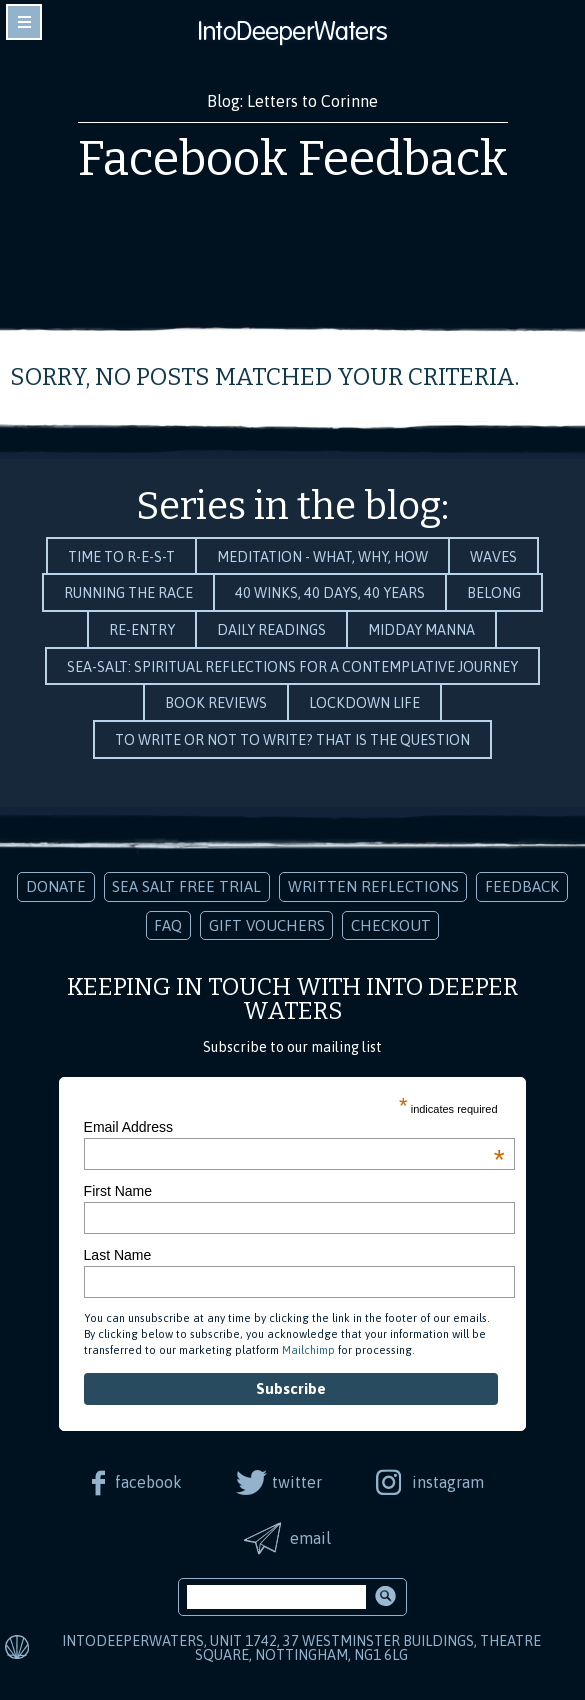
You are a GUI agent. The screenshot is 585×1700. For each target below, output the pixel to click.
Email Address (294, 1127)
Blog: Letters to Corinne (292, 101)
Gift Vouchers (267, 925)
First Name (118, 1191)
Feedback (522, 886)
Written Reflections (373, 886)
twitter (297, 1482)
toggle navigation (24, 22)
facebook (148, 1482)
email (310, 1538)
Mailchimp (308, 1350)
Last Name (118, 1255)
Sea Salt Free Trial (186, 886)
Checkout (391, 925)
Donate (56, 886)
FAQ (168, 925)
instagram (448, 1482)
